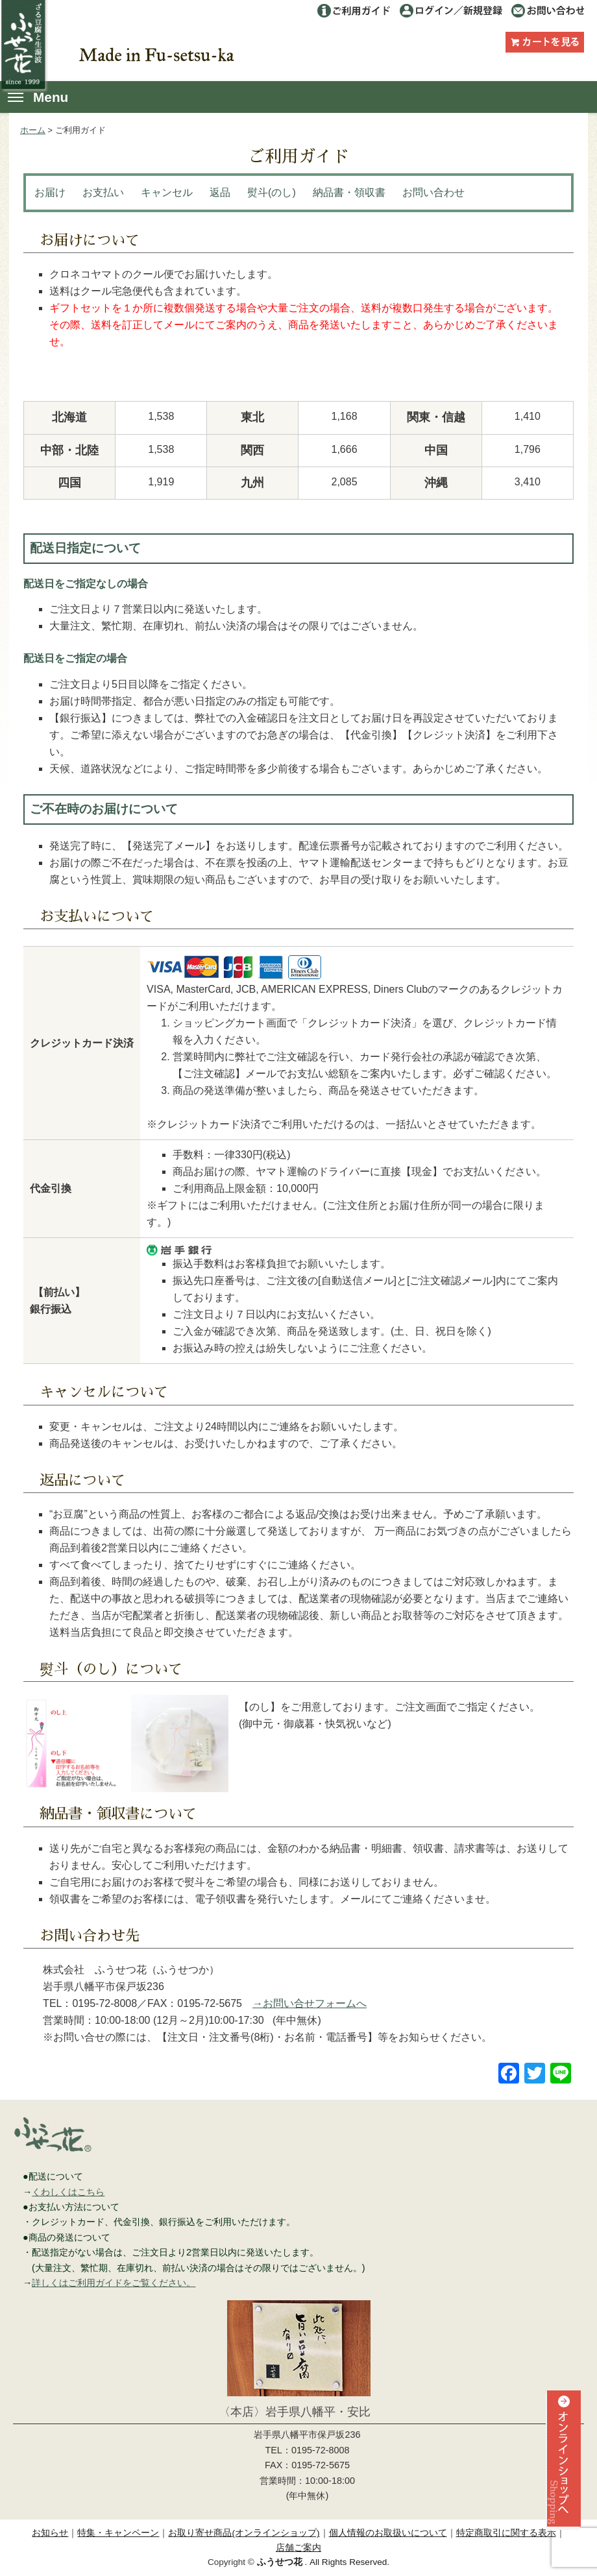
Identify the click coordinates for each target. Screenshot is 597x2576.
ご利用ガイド (353, 10)
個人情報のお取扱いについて (388, 2533)
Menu (38, 97)
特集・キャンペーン (118, 2533)
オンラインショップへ (562, 2483)
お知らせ (50, 2533)
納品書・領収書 (349, 192)
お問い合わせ (547, 10)
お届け (50, 192)
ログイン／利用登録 (451, 10)
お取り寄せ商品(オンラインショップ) (243, 2533)
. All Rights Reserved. (323, 2562)
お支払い (103, 192)
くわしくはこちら (68, 2192)
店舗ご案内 (298, 2548)
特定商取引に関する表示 (506, 2533)
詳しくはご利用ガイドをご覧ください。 (113, 2283)
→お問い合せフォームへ (309, 2003)
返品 (220, 192)
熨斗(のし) (271, 192)
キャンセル (167, 192)
